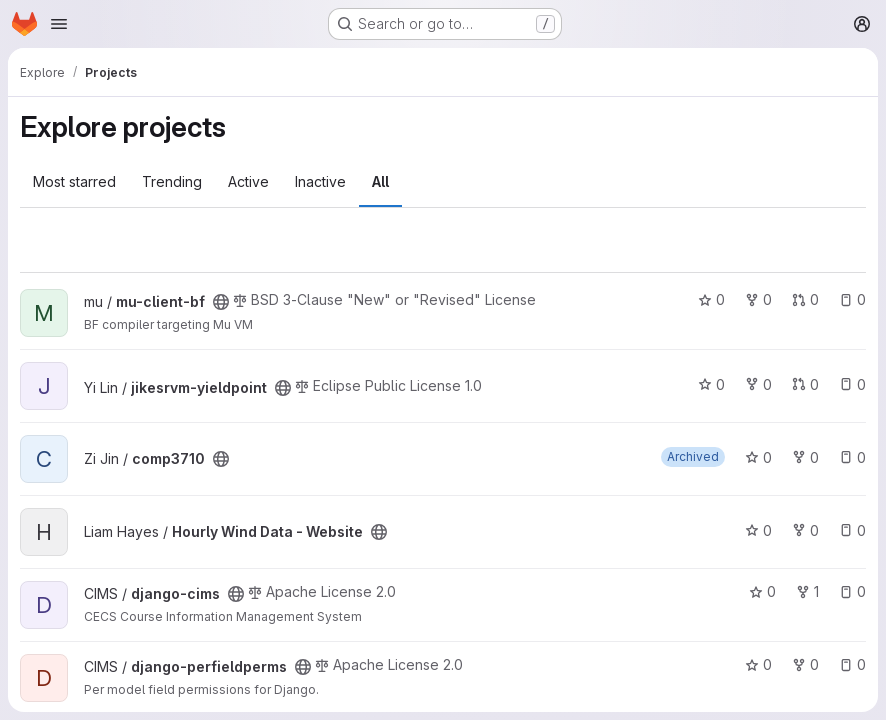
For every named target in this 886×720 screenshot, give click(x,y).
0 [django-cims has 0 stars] (762, 591)
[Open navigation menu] (59, 24)
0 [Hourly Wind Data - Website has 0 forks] (805, 530)
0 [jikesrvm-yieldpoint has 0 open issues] (852, 384)
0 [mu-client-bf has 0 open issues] (852, 299)
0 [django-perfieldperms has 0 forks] (805, 664)
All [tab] (380, 181)
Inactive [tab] (320, 181)
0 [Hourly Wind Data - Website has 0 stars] (758, 530)
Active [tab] (248, 181)
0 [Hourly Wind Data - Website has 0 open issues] (852, 530)
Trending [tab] (172, 181)
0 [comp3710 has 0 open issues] (852, 457)
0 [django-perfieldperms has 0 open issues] (852, 664)
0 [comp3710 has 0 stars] (758, 457)
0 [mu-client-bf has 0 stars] (711, 299)
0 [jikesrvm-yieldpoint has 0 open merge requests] (805, 384)
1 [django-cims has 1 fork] (807, 591)
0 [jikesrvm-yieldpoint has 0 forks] (758, 384)
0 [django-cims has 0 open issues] (852, 591)
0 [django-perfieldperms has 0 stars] (758, 664)
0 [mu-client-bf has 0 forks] (758, 299)
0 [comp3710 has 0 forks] (805, 457)
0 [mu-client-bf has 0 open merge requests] (805, 299)
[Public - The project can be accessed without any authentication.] (221, 302)
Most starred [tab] (74, 181)
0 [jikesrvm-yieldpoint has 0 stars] (711, 384)
